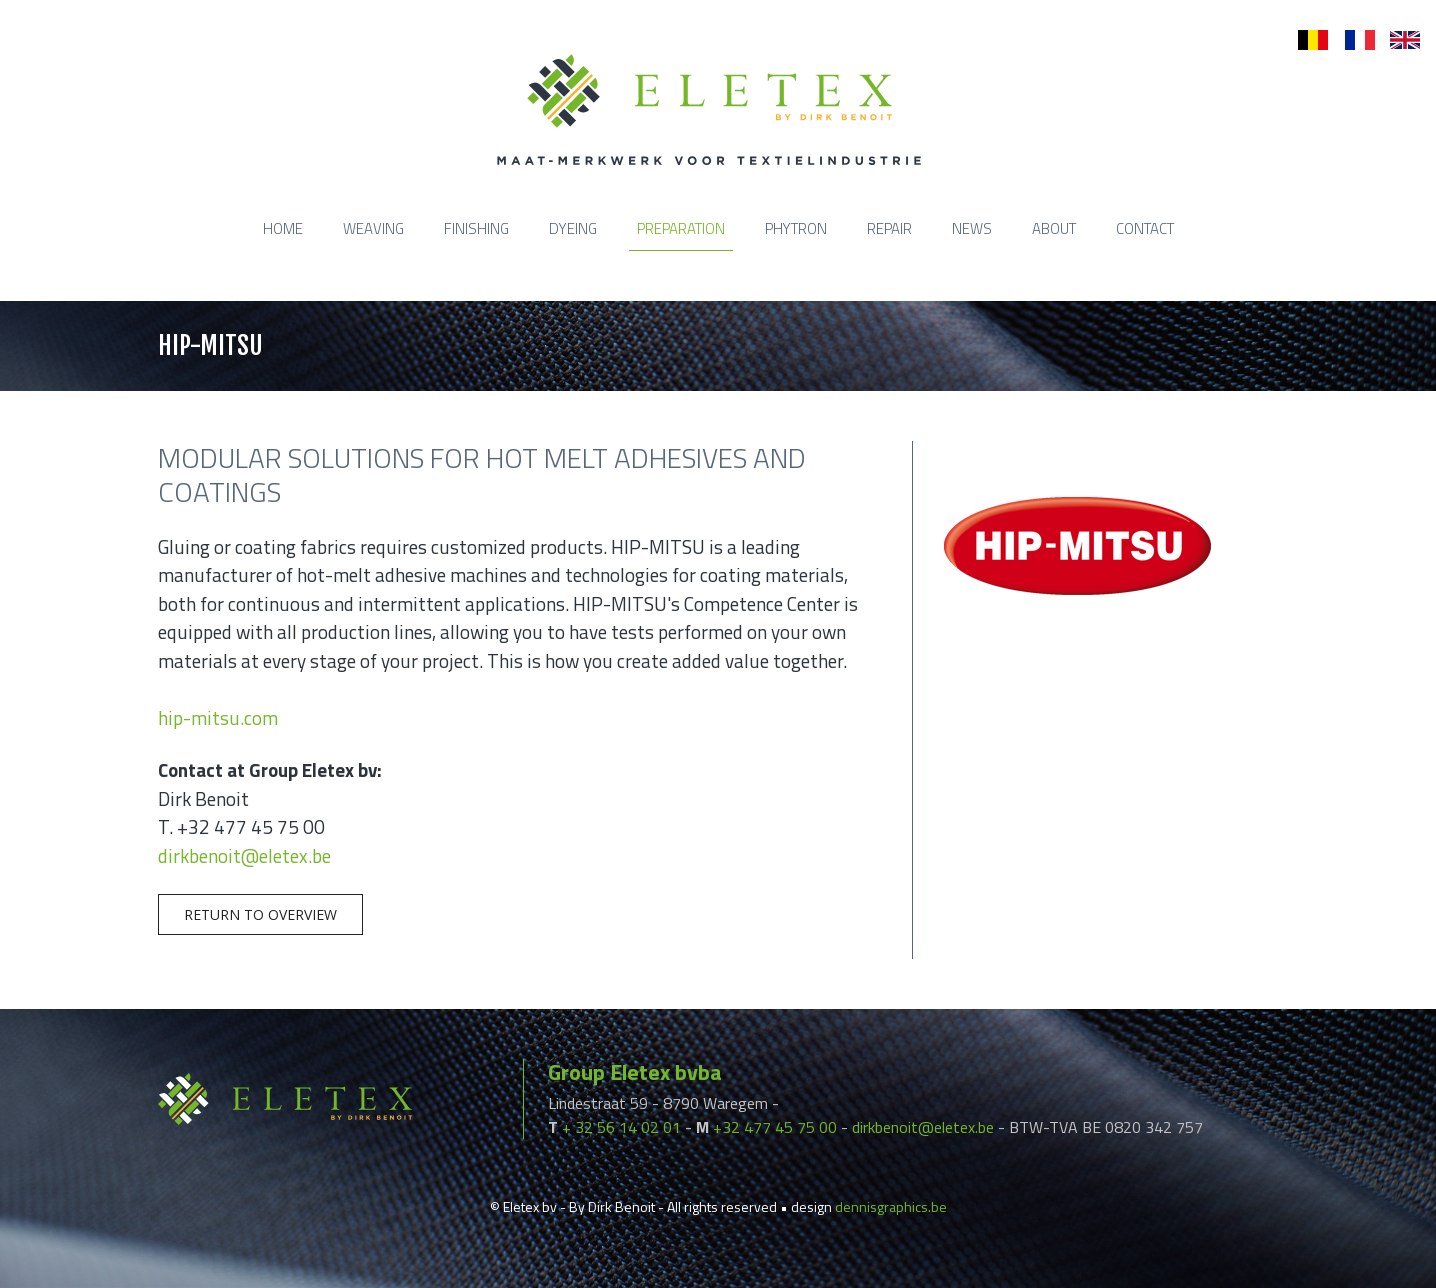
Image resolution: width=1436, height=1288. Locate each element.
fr (1349, 40)
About (1054, 228)
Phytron (796, 228)
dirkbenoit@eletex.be (244, 855)
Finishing (476, 228)
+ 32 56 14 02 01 (621, 1127)
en (1398, 40)
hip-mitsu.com (218, 717)
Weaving (373, 228)
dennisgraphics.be (891, 1206)
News (972, 228)
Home (283, 228)
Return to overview (260, 914)
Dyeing (573, 228)
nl (1303, 40)
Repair (889, 228)
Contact (1145, 228)
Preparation (681, 228)
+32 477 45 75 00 (775, 1127)
